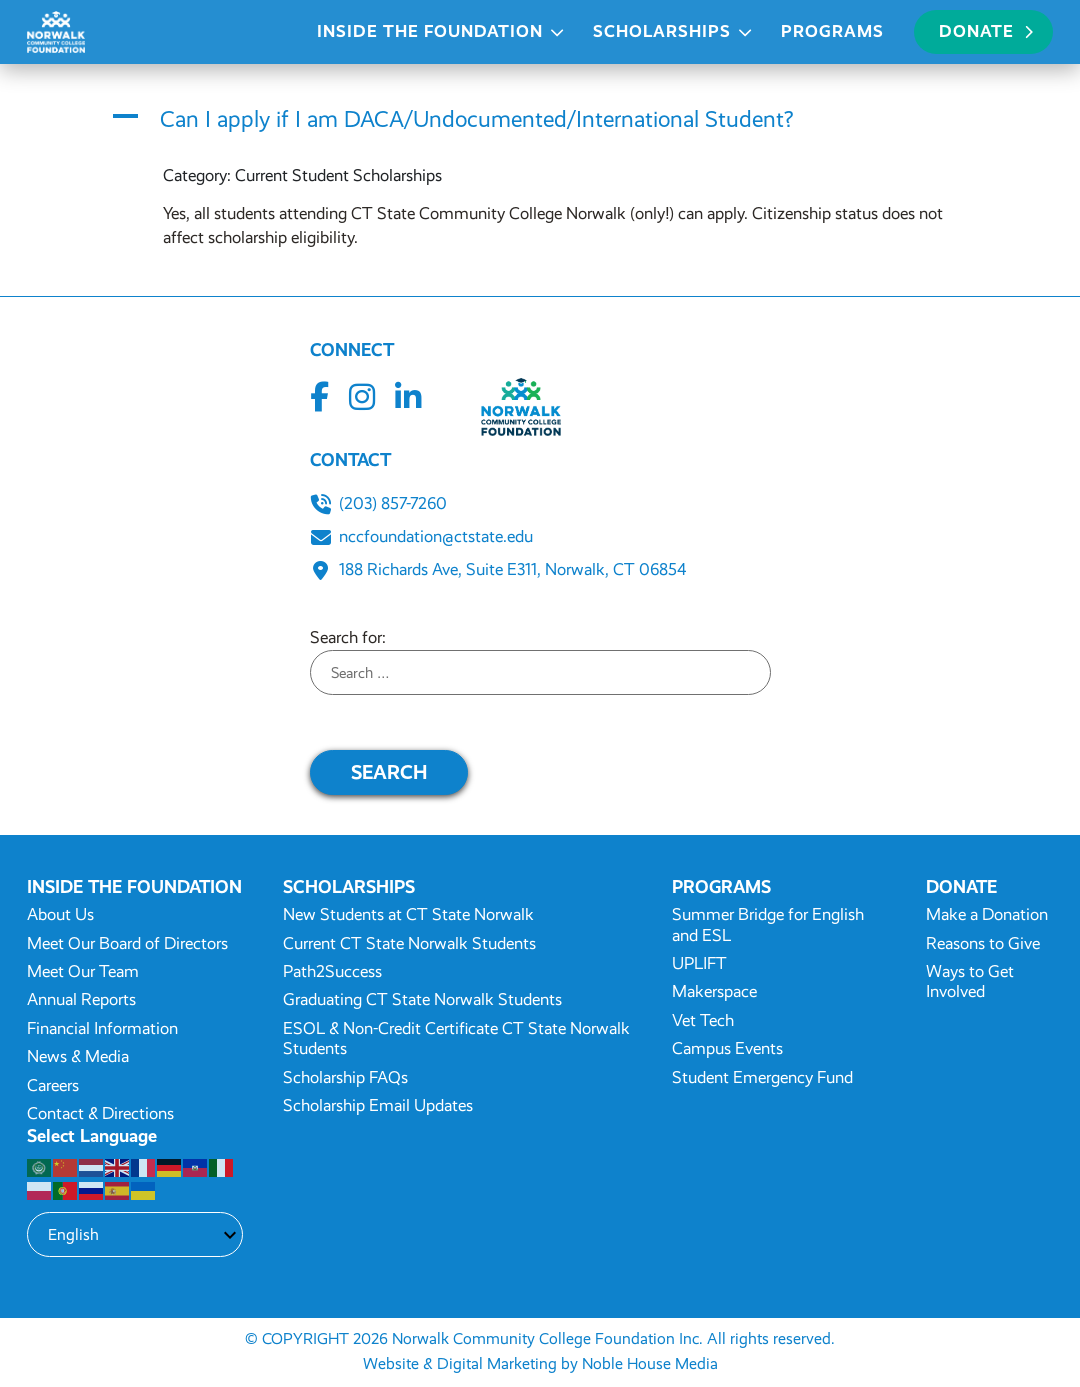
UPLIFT (699, 963)
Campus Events (727, 1048)
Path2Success (332, 971)
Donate (986, 31)
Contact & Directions (100, 1113)
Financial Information (102, 1028)
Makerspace (714, 991)
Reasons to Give (983, 943)
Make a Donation (987, 914)
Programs (832, 31)
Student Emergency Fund (762, 1077)
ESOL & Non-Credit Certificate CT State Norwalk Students (456, 1038)
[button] (540, 120)
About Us (60, 914)
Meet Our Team (83, 971)
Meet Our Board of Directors (127, 943)
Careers (53, 1085)
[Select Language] (135, 1234)
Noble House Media (650, 1363)
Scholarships (662, 31)
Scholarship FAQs (345, 1077)
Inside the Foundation (430, 31)
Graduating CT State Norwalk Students (422, 999)
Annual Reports (81, 999)
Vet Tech (703, 1020)
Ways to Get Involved (970, 981)
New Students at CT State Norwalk (408, 914)
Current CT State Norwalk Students (409, 943)
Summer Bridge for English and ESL (768, 924)
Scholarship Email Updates (378, 1105)
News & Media (78, 1056)
